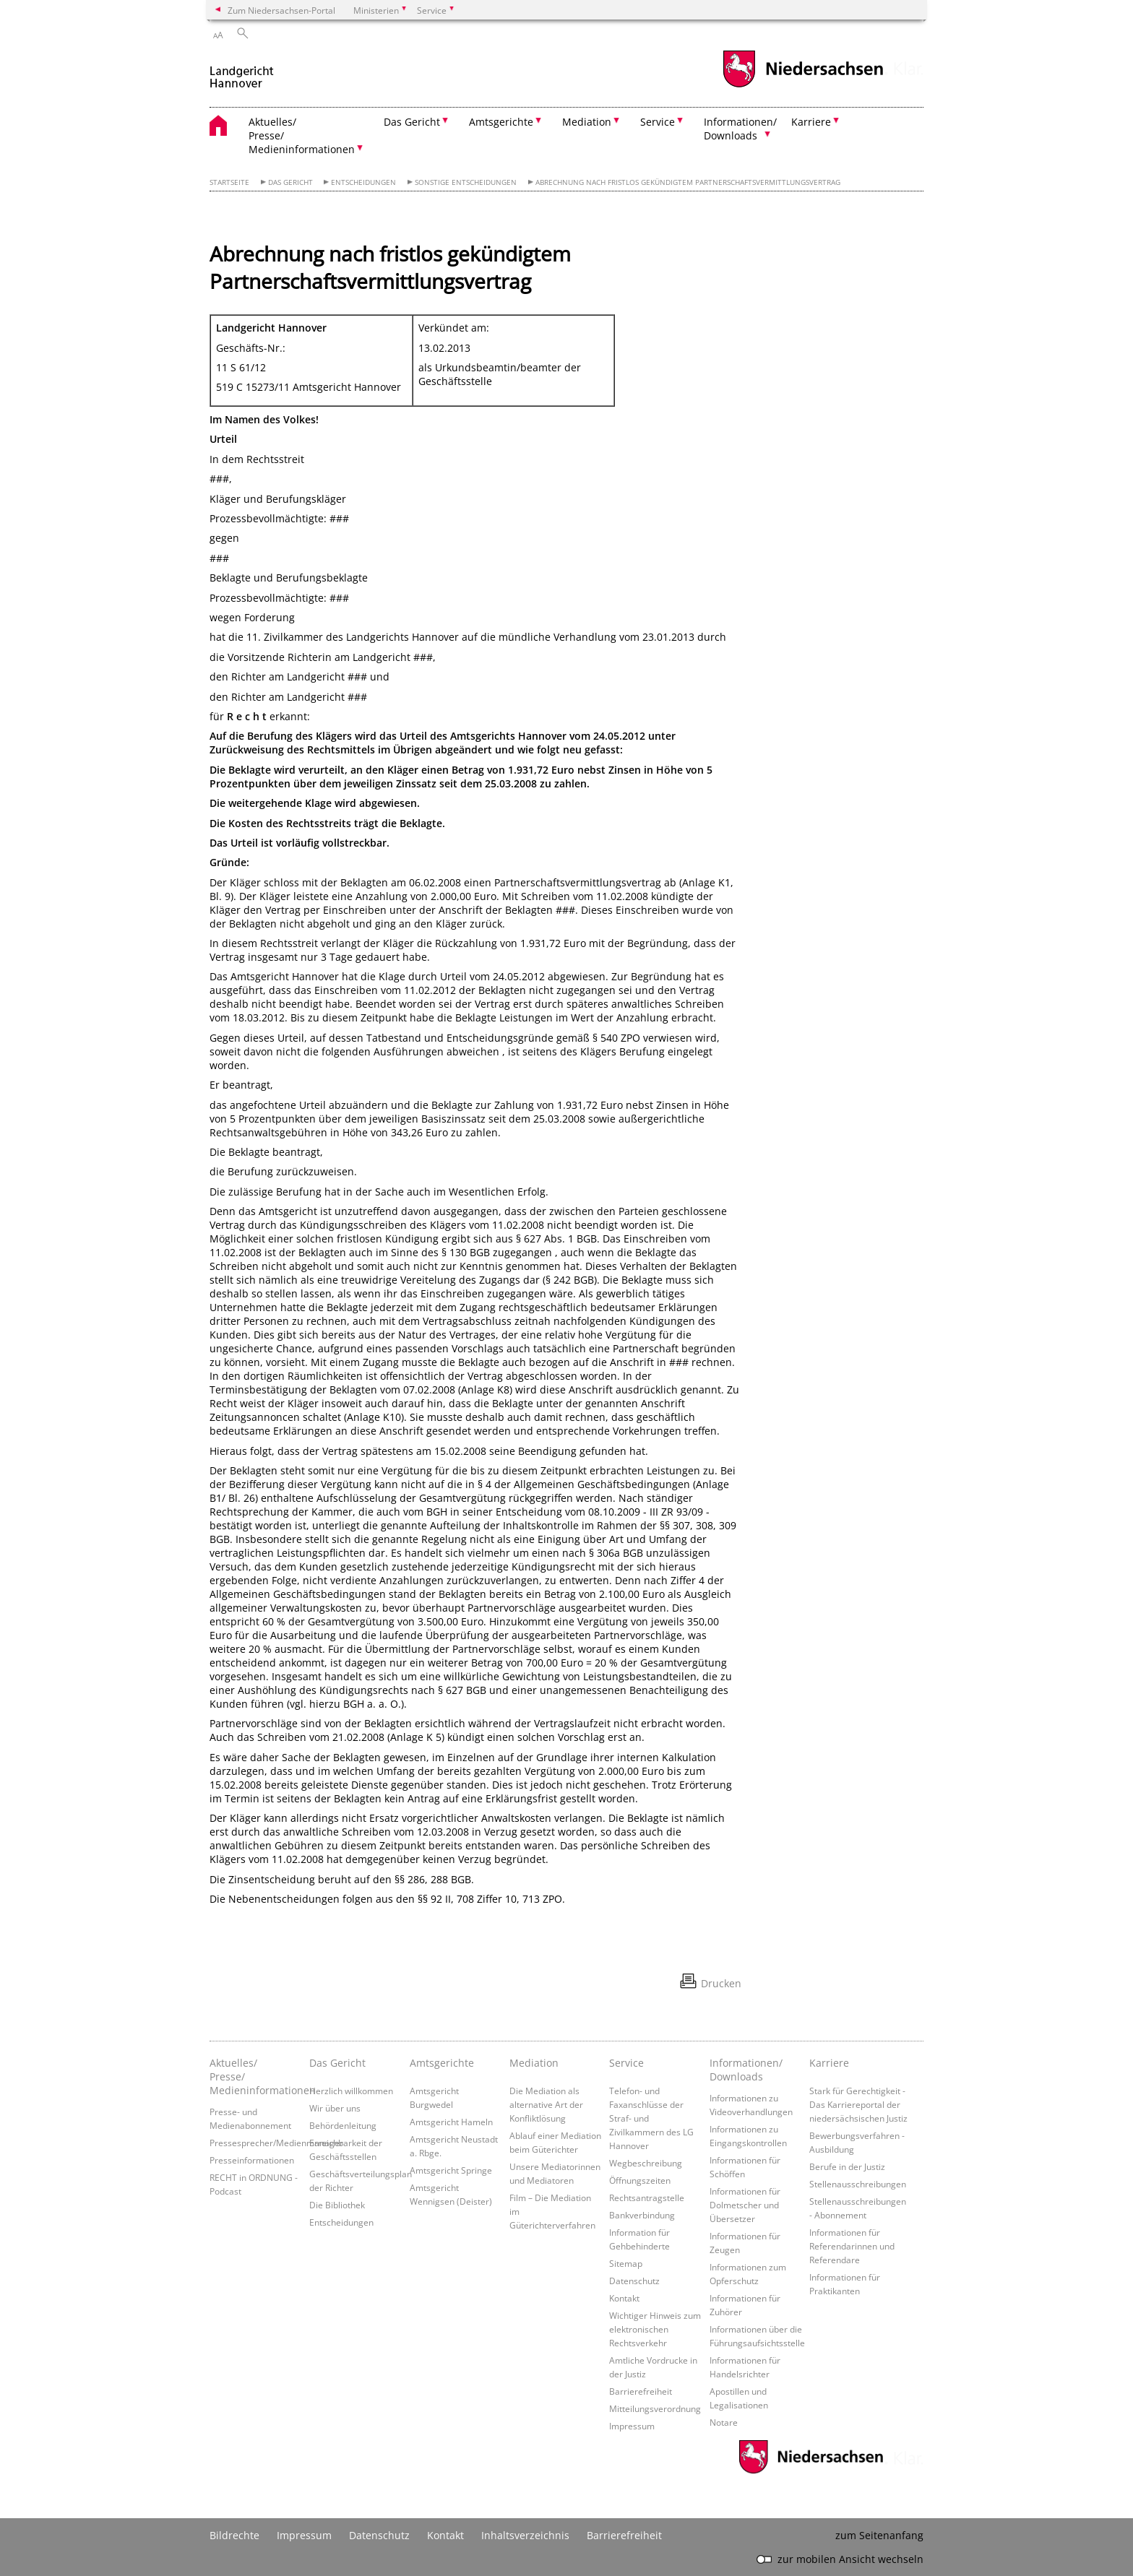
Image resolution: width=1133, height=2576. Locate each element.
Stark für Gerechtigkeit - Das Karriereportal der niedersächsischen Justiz (858, 2104)
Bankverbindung (642, 2215)
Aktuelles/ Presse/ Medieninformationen (256, 2076)
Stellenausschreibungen (857, 2184)
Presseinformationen (252, 2160)
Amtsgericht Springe (451, 2170)
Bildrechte (234, 2535)
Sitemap (625, 2263)
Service (626, 2063)
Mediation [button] (586, 122)
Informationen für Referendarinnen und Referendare (852, 2245)
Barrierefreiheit (640, 2391)
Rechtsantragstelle (646, 2197)
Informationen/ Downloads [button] (740, 128)
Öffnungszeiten (640, 2180)
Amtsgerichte (442, 2063)
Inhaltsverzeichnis (525, 2535)
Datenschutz (634, 2280)
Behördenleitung (342, 2125)
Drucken (721, 1983)
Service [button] (657, 122)
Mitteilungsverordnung (655, 2408)
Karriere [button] (811, 122)
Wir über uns (335, 2108)
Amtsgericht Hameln (451, 2121)
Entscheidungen (363, 182)
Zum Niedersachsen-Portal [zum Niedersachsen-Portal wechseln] (281, 10)
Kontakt (624, 2298)
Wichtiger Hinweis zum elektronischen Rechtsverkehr (655, 2328)
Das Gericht (290, 182)
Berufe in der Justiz (847, 2166)
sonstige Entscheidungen (466, 182)
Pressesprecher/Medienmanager (276, 2142)
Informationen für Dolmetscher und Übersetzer (745, 2204)
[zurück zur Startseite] (242, 71)
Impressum (632, 2426)
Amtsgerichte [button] (501, 122)
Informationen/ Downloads (746, 2069)
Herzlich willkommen (351, 2090)
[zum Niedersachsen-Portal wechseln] (803, 85)
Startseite (229, 182)
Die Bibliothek (337, 2204)
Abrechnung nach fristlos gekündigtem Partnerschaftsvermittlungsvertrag (687, 182)
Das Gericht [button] (412, 122)
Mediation (534, 2063)
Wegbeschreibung (645, 2163)
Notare (724, 2422)
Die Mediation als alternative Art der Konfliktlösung (546, 2104)
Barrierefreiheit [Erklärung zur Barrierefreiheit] (624, 2535)
